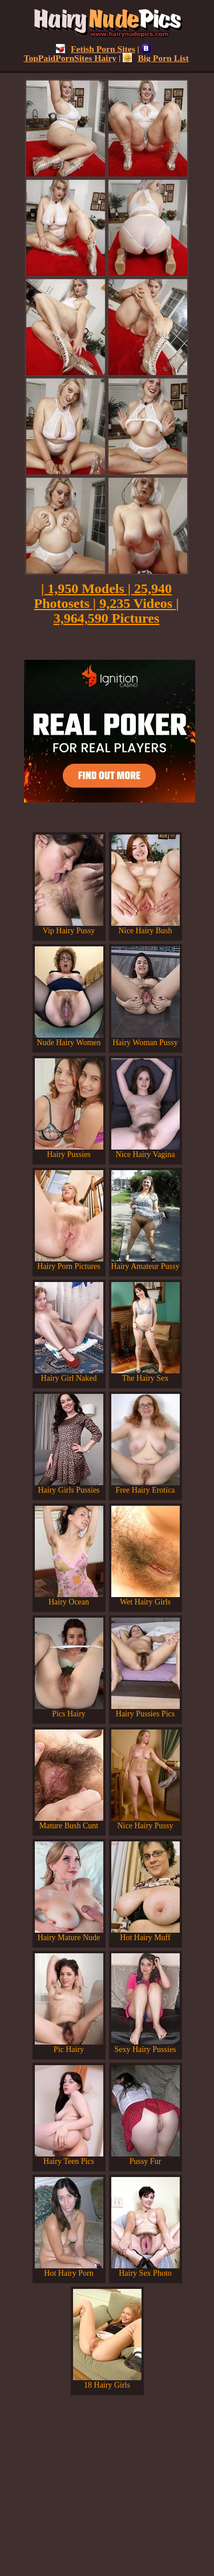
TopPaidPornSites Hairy (87, 53)
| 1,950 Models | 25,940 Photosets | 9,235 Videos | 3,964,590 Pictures (106, 603)
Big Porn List (155, 58)
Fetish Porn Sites (95, 49)
